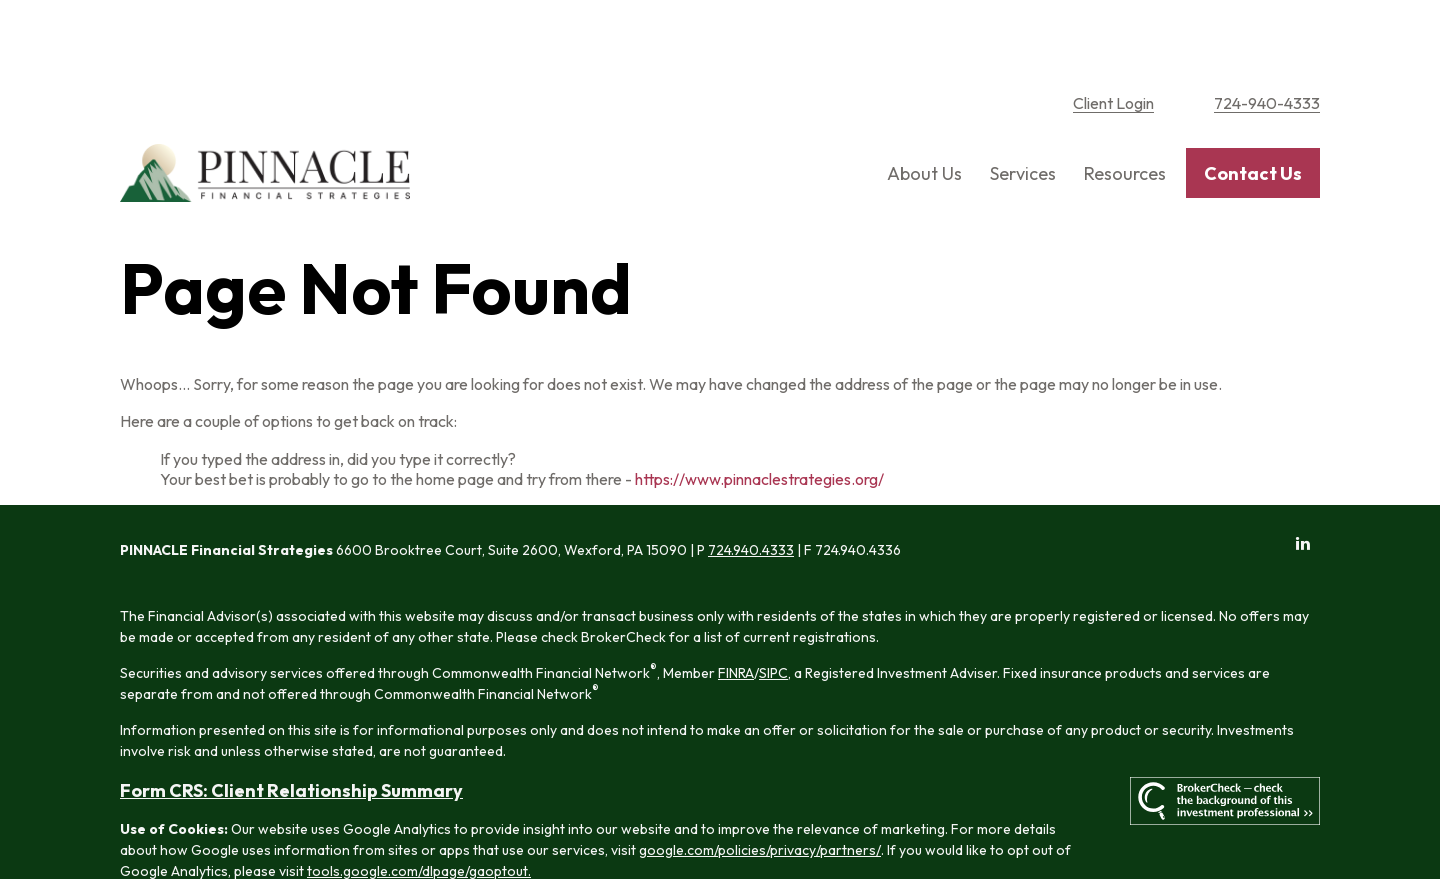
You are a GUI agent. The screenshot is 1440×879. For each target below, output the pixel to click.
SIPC (773, 609)
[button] (924, 110)
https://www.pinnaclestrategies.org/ (759, 415)
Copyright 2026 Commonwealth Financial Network (459, 843)
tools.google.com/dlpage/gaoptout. (419, 807)
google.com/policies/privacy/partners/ (760, 786)
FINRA (736, 609)
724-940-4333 (1267, 40)
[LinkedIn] (1302, 479)
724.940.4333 (751, 486)
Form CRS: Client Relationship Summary (291, 726)
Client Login (1113, 40)
